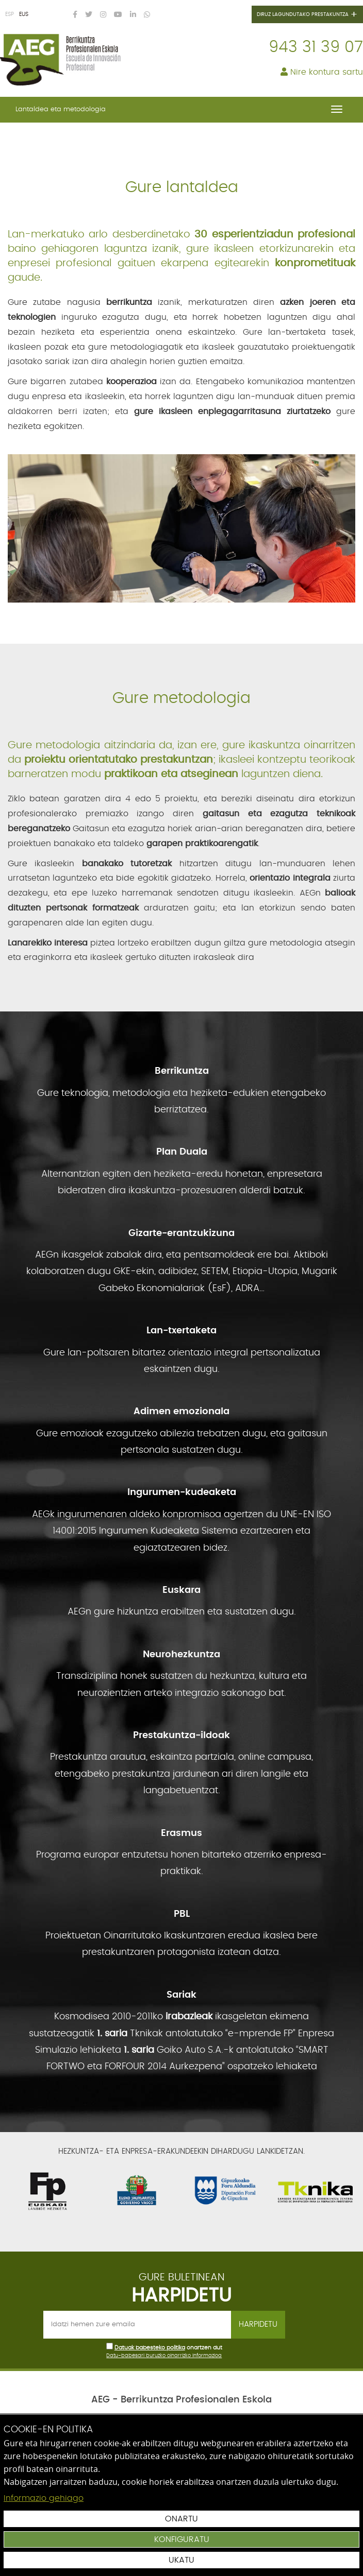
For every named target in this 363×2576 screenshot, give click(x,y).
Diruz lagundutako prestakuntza (307, 15)
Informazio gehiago (44, 2498)
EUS (23, 14)
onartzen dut (204, 2347)
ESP (9, 14)
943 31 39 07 (316, 47)
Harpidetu (258, 2324)
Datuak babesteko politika (149, 2347)
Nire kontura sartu (321, 72)
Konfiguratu (181, 2539)
